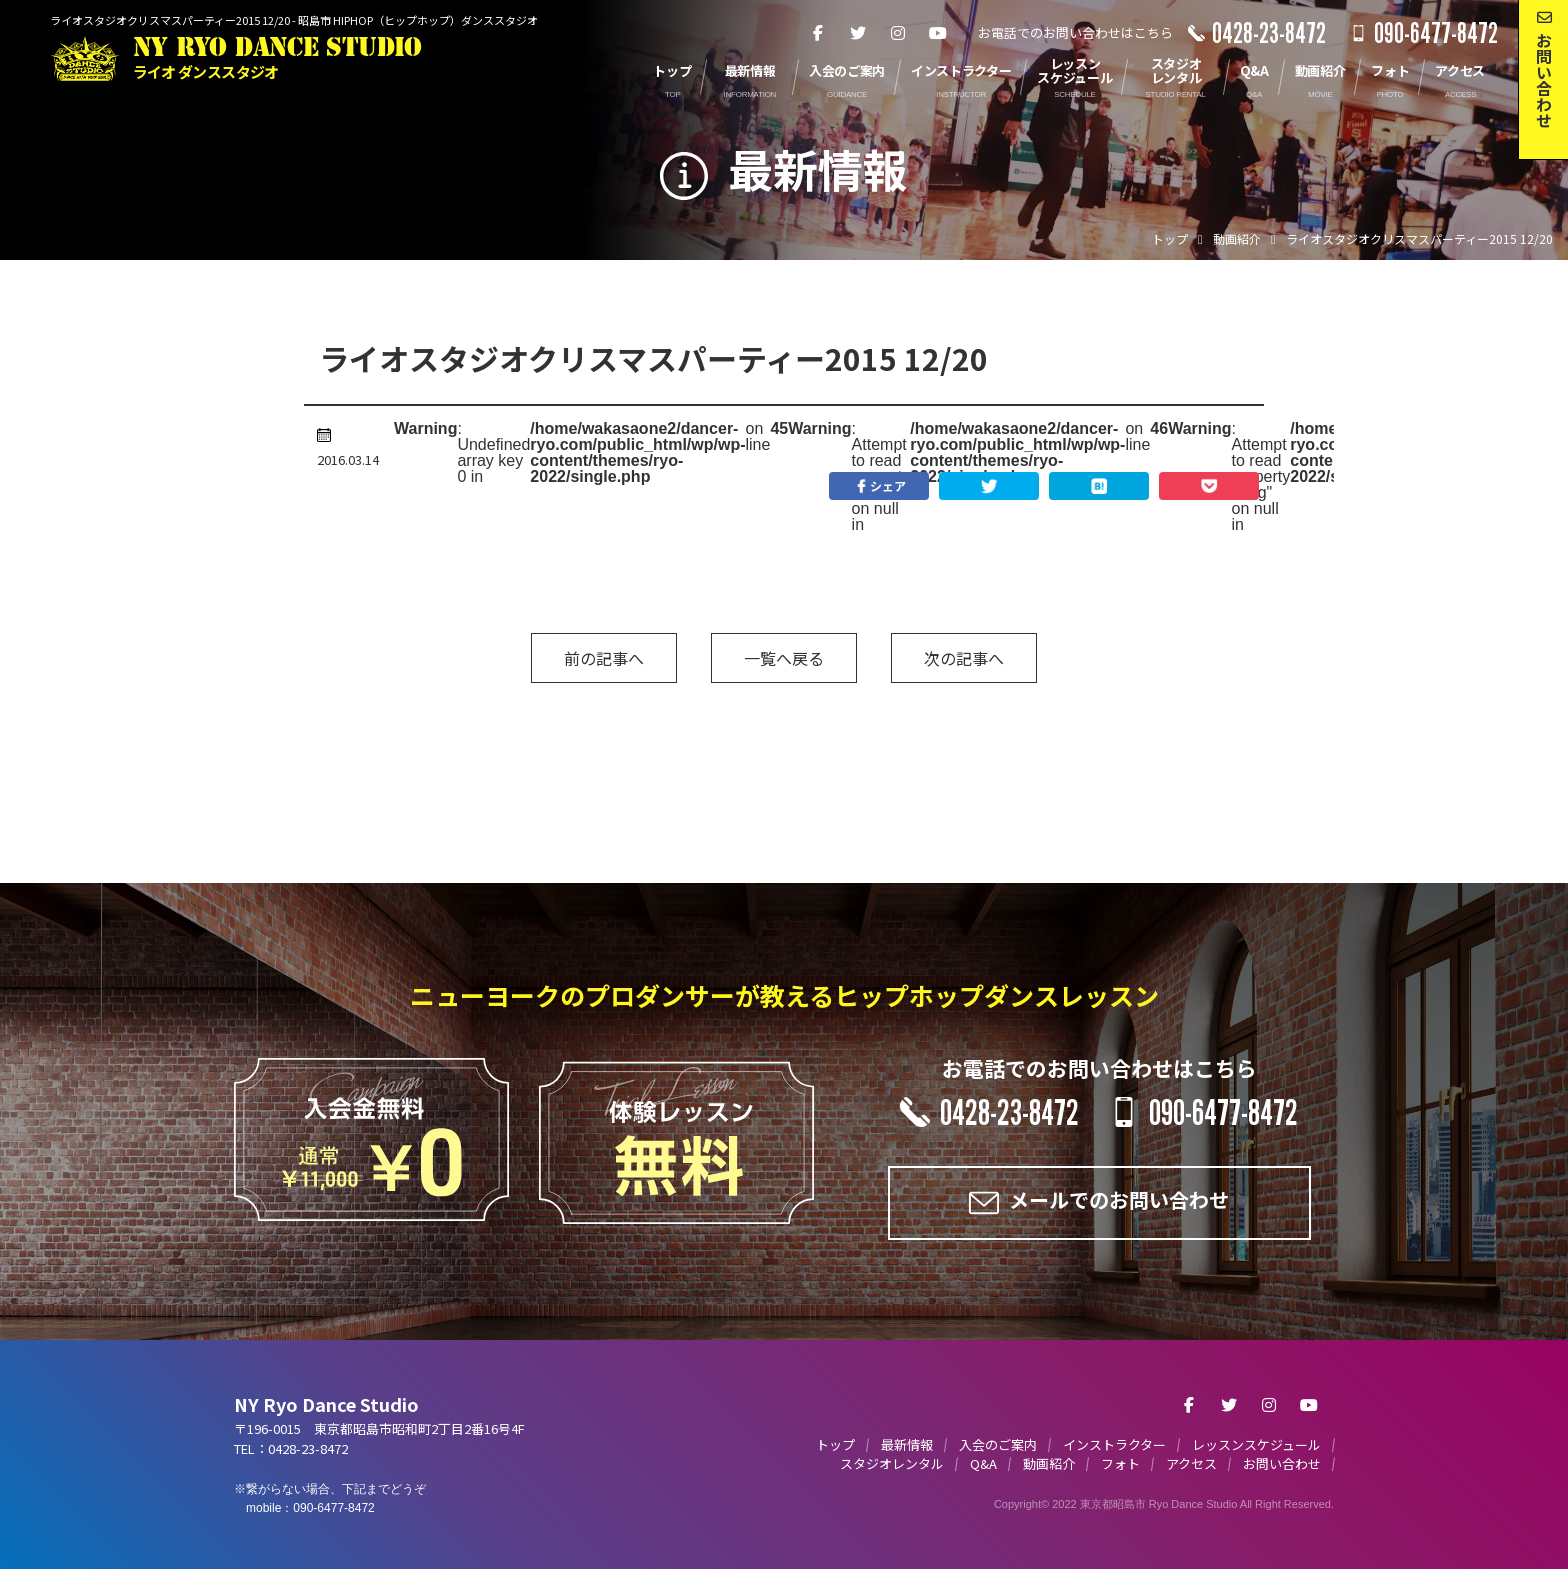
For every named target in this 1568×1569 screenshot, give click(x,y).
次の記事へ (964, 658)
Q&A (983, 1463)
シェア (879, 486)
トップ (835, 1444)
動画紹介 (1049, 1463)
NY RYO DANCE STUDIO (277, 58)
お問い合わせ (1282, 1463)
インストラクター (1114, 1444)
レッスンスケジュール (1256, 1444)
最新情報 (907, 1444)
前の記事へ (604, 658)
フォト (1120, 1463)
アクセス (1191, 1463)
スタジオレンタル (892, 1463)
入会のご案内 (998, 1444)
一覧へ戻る (784, 658)
